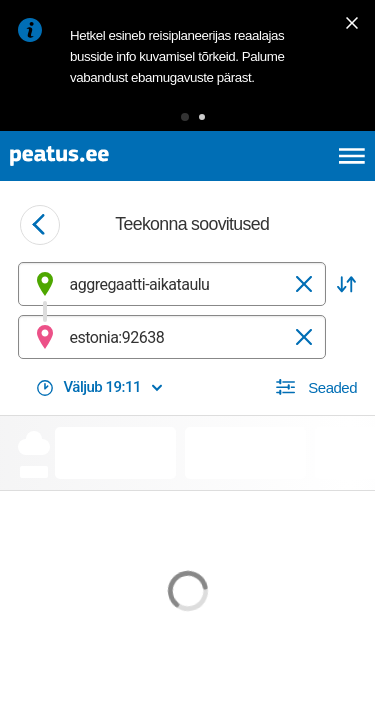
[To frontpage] (106, 156)
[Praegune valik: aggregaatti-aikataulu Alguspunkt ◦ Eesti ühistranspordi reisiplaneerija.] (172, 284)
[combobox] (172, 284)
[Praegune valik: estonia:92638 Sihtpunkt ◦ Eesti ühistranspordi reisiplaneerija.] (172, 337)
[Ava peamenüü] (352, 156)
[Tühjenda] (304, 284)
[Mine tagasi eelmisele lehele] (40, 225)
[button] (185, 117)
